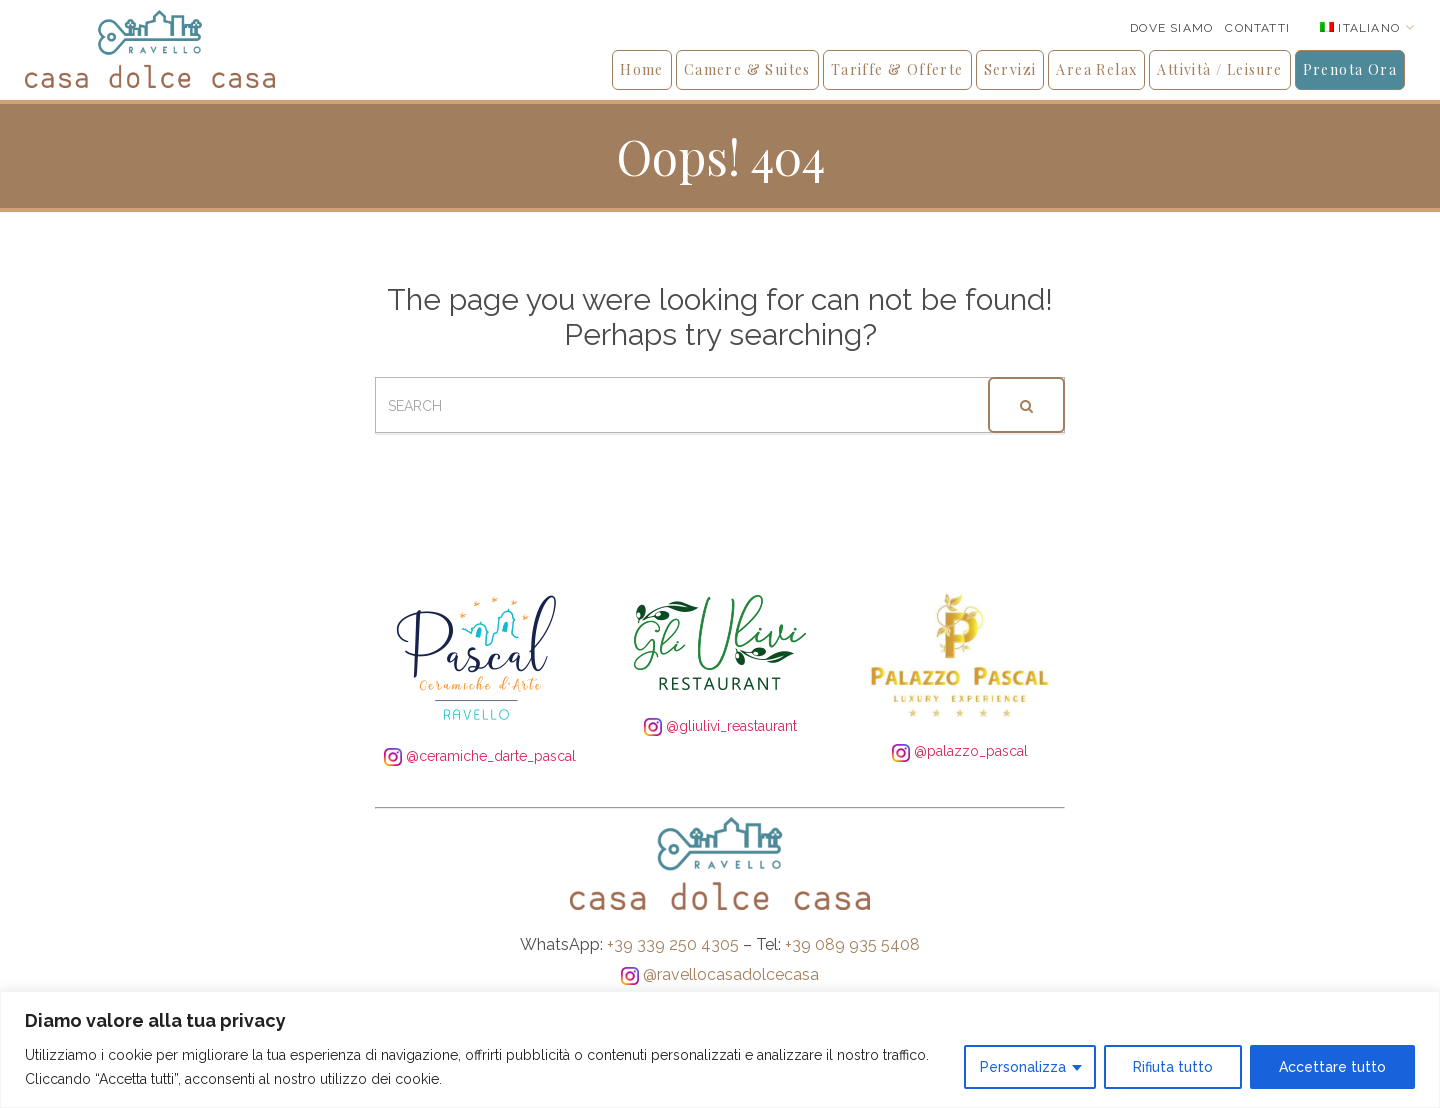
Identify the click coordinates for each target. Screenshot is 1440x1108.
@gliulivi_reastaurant (720, 726)
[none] (1367, 27)
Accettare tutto (1332, 1067)
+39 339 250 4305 (673, 944)
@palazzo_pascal (960, 751)
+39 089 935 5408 (852, 944)
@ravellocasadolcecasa (720, 974)
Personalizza (1023, 1067)
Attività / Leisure (1219, 69)
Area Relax (1096, 69)
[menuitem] (1367, 27)
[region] (720, 1049)
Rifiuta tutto (1173, 1067)
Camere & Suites (747, 69)
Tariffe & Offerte (897, 69)
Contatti (1257, 28)
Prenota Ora (1350, 69)
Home (642, 69)
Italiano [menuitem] (1369, 28)
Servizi (1010, 69)
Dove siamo (1171, 28)
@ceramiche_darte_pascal (480, 756)
